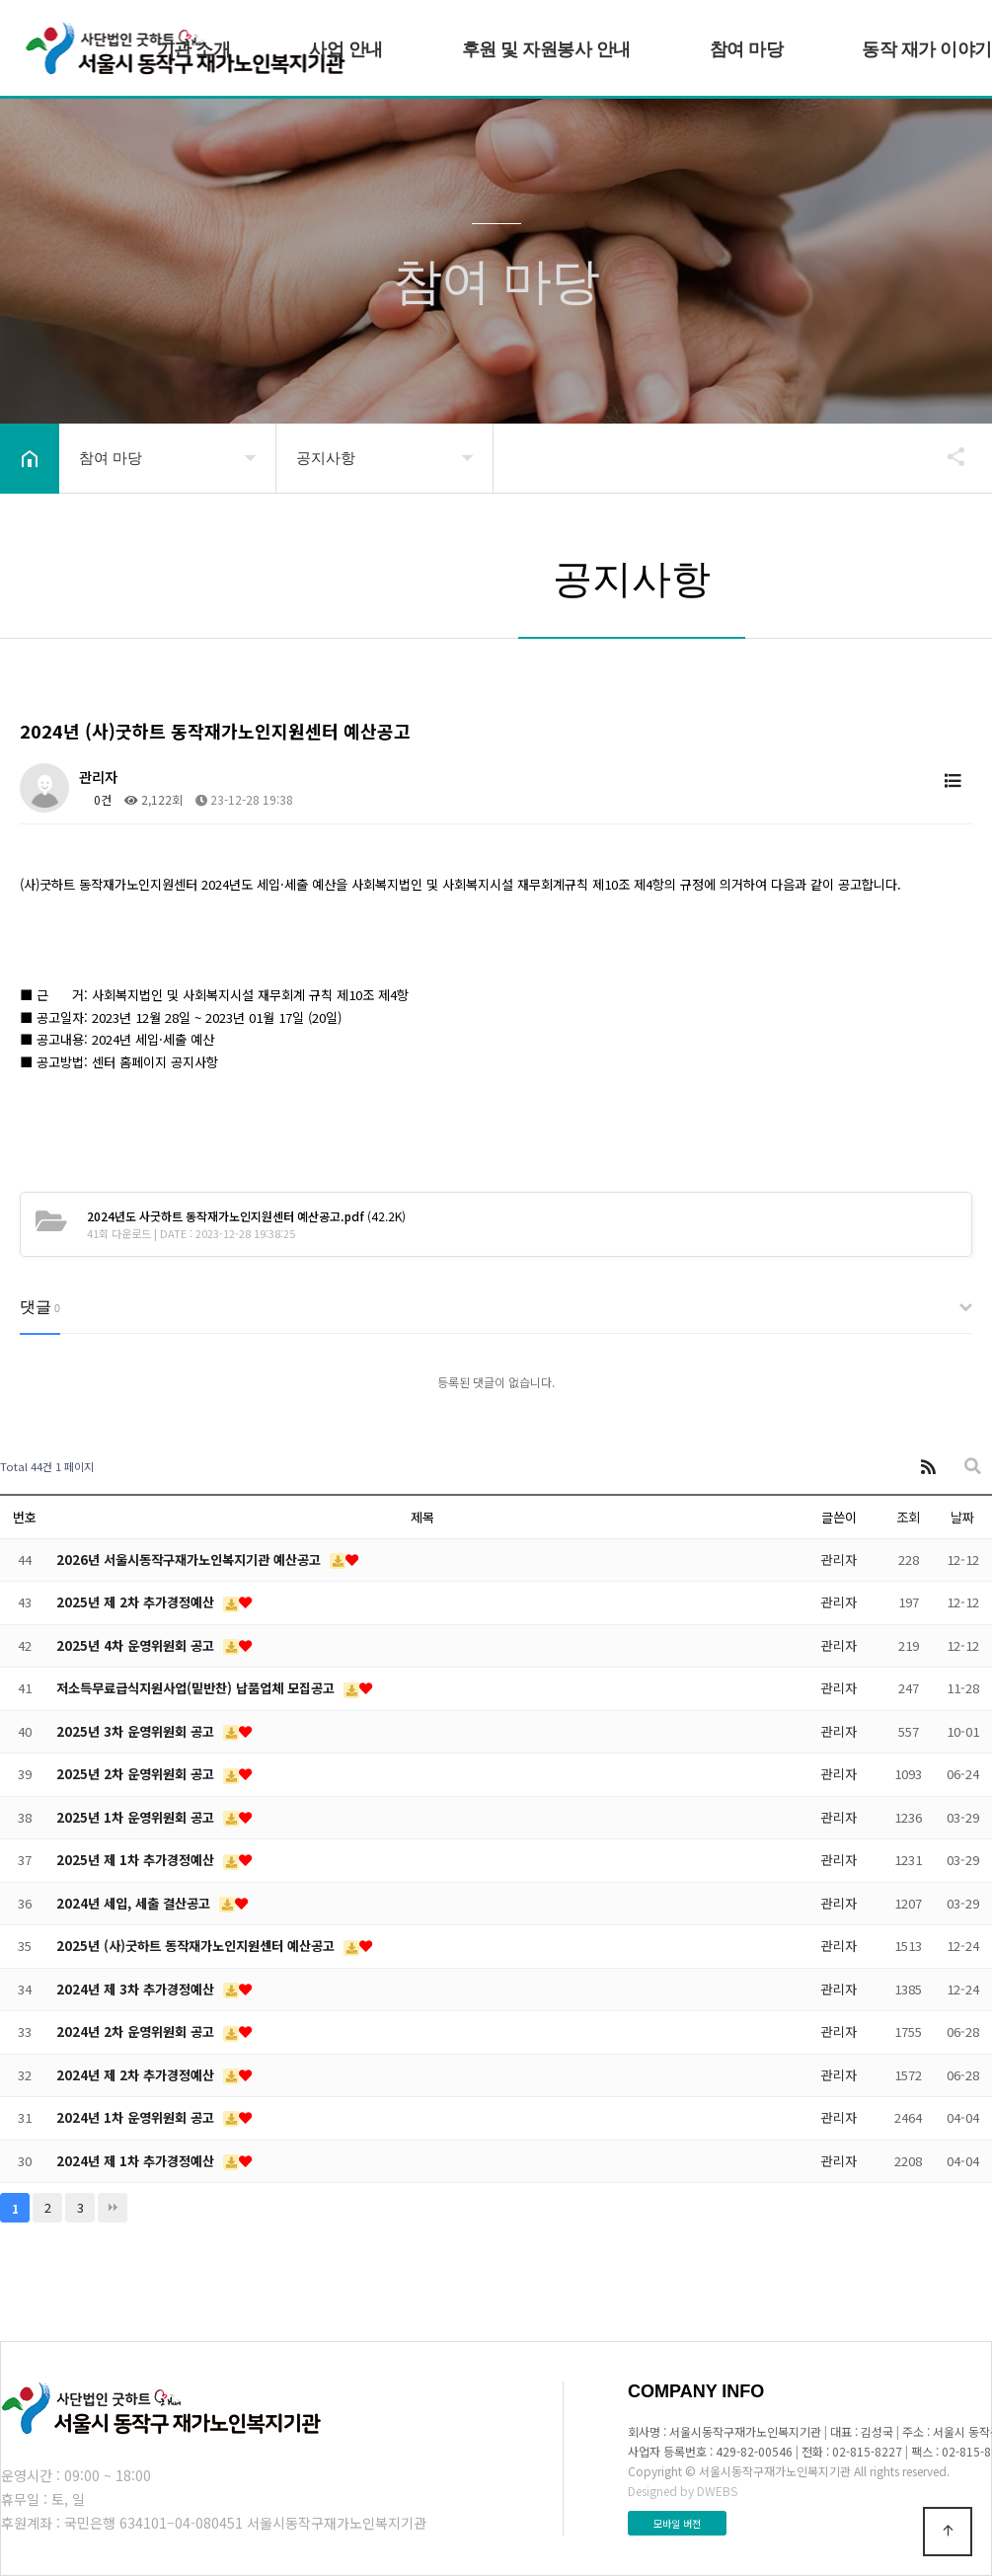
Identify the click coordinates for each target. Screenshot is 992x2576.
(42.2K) (246, 1216)
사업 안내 (346, 49)
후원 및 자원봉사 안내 (546, 49)
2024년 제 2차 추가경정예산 (137, 2075)
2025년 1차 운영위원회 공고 (137, 1817)
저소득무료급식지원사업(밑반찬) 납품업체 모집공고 (197, 1687)
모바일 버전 (677, 2523)
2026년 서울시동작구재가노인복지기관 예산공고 (190, 1559)
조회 (908, 1517)
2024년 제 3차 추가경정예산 (137, 1989)
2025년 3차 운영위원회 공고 (137, 1731)
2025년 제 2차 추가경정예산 (137, 1602)
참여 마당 (747, 49)
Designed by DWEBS (682, 2490)
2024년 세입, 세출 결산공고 (135, 1903)
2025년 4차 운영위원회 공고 (137, 1645)
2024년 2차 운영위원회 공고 (137, 2031)
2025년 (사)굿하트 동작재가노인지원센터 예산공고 (197, 1945)
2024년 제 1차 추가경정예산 (137, 2160)
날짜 (962, 1517)
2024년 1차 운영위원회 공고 (137, 2117)
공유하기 (946, 456)
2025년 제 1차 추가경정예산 (137, 1859)
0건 (95, 799)
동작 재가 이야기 (927, 49)
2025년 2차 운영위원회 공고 (137, 1773)
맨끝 (112, 2208)
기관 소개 (194, 49)
